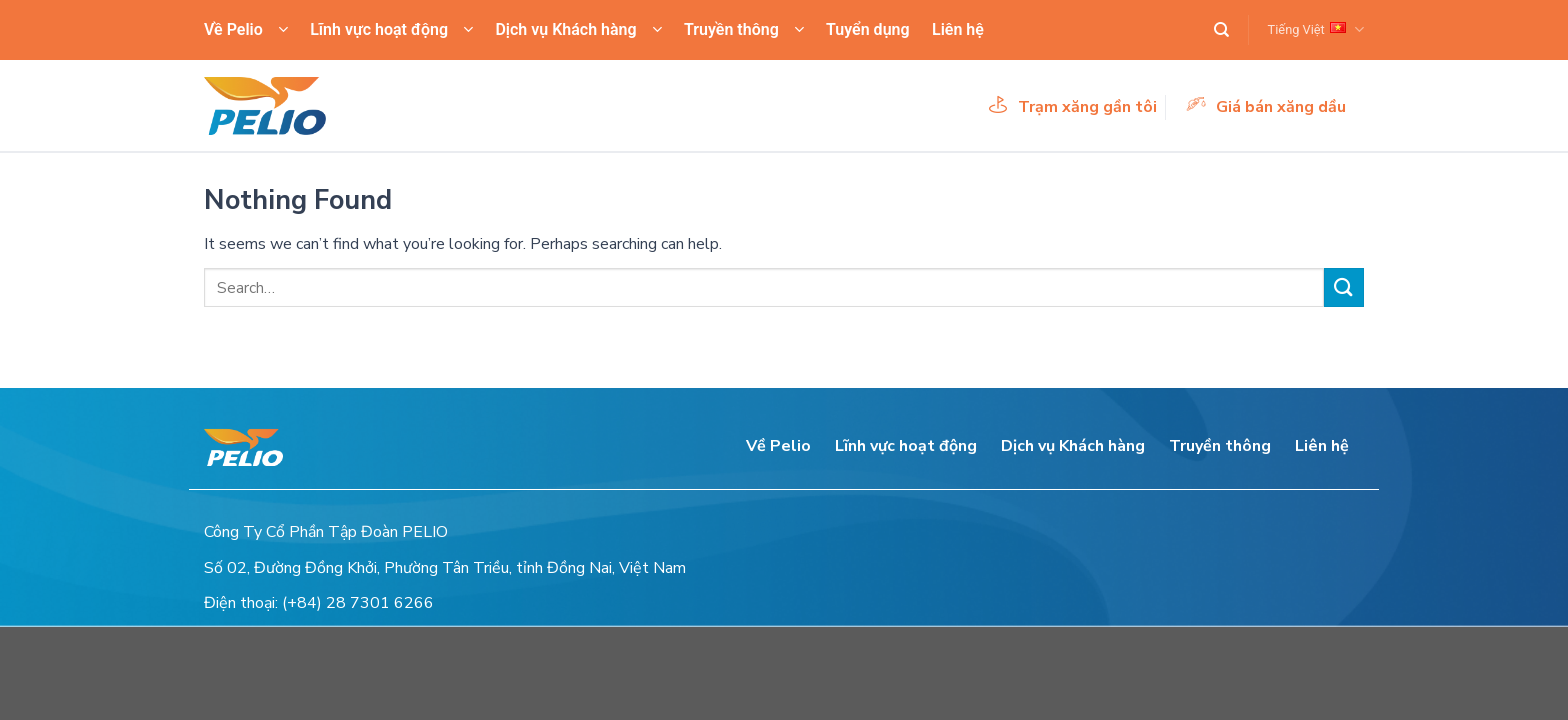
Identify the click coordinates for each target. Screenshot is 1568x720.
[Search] (1221, 30)
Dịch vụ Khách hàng (578, 29)
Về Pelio (246, 29)
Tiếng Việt (1316, 29)
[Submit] (1344, 287)
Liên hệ (958, 29)
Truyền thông (744, 29)
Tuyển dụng (868, 29)
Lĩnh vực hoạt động (391, 29)
